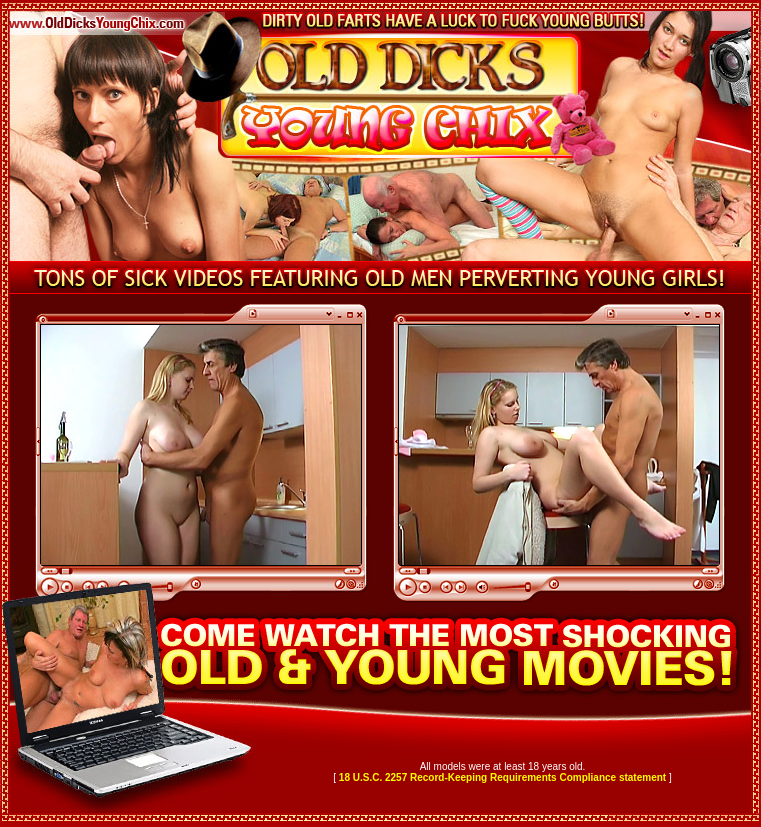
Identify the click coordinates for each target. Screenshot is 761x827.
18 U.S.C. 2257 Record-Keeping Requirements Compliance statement (502, 777)
